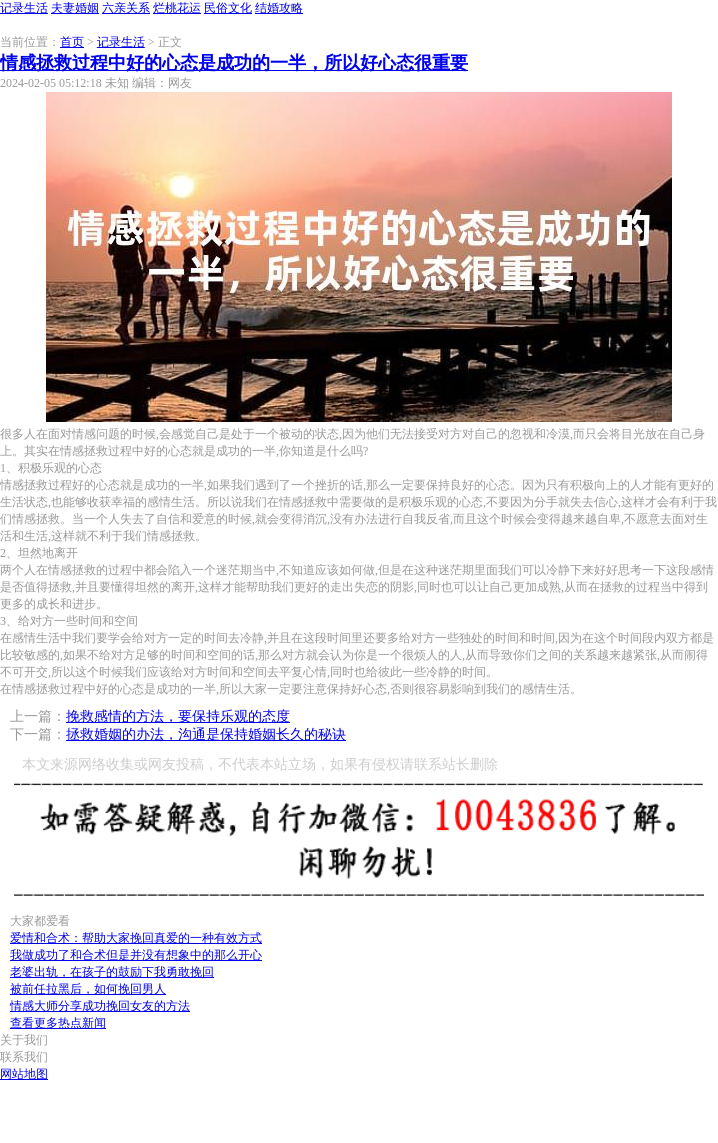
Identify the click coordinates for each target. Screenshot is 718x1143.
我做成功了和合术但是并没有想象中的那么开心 (136, 955)
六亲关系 (126, 8)
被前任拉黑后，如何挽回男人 (88, 989)
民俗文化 (228, 8)
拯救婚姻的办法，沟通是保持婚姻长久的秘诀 (206, 734)
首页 (72, 42)
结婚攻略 (279, 8)
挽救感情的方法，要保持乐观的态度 (178, 716)
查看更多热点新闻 (58, 1023)
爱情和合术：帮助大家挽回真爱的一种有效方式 (136, 938)
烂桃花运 (177, 8)
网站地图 (24, 1074)
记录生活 (24, 8)
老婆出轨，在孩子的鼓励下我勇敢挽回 (112, 972)
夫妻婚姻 (75, 8)
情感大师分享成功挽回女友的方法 (100, 1006)
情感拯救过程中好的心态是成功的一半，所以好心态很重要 (234, 63)
